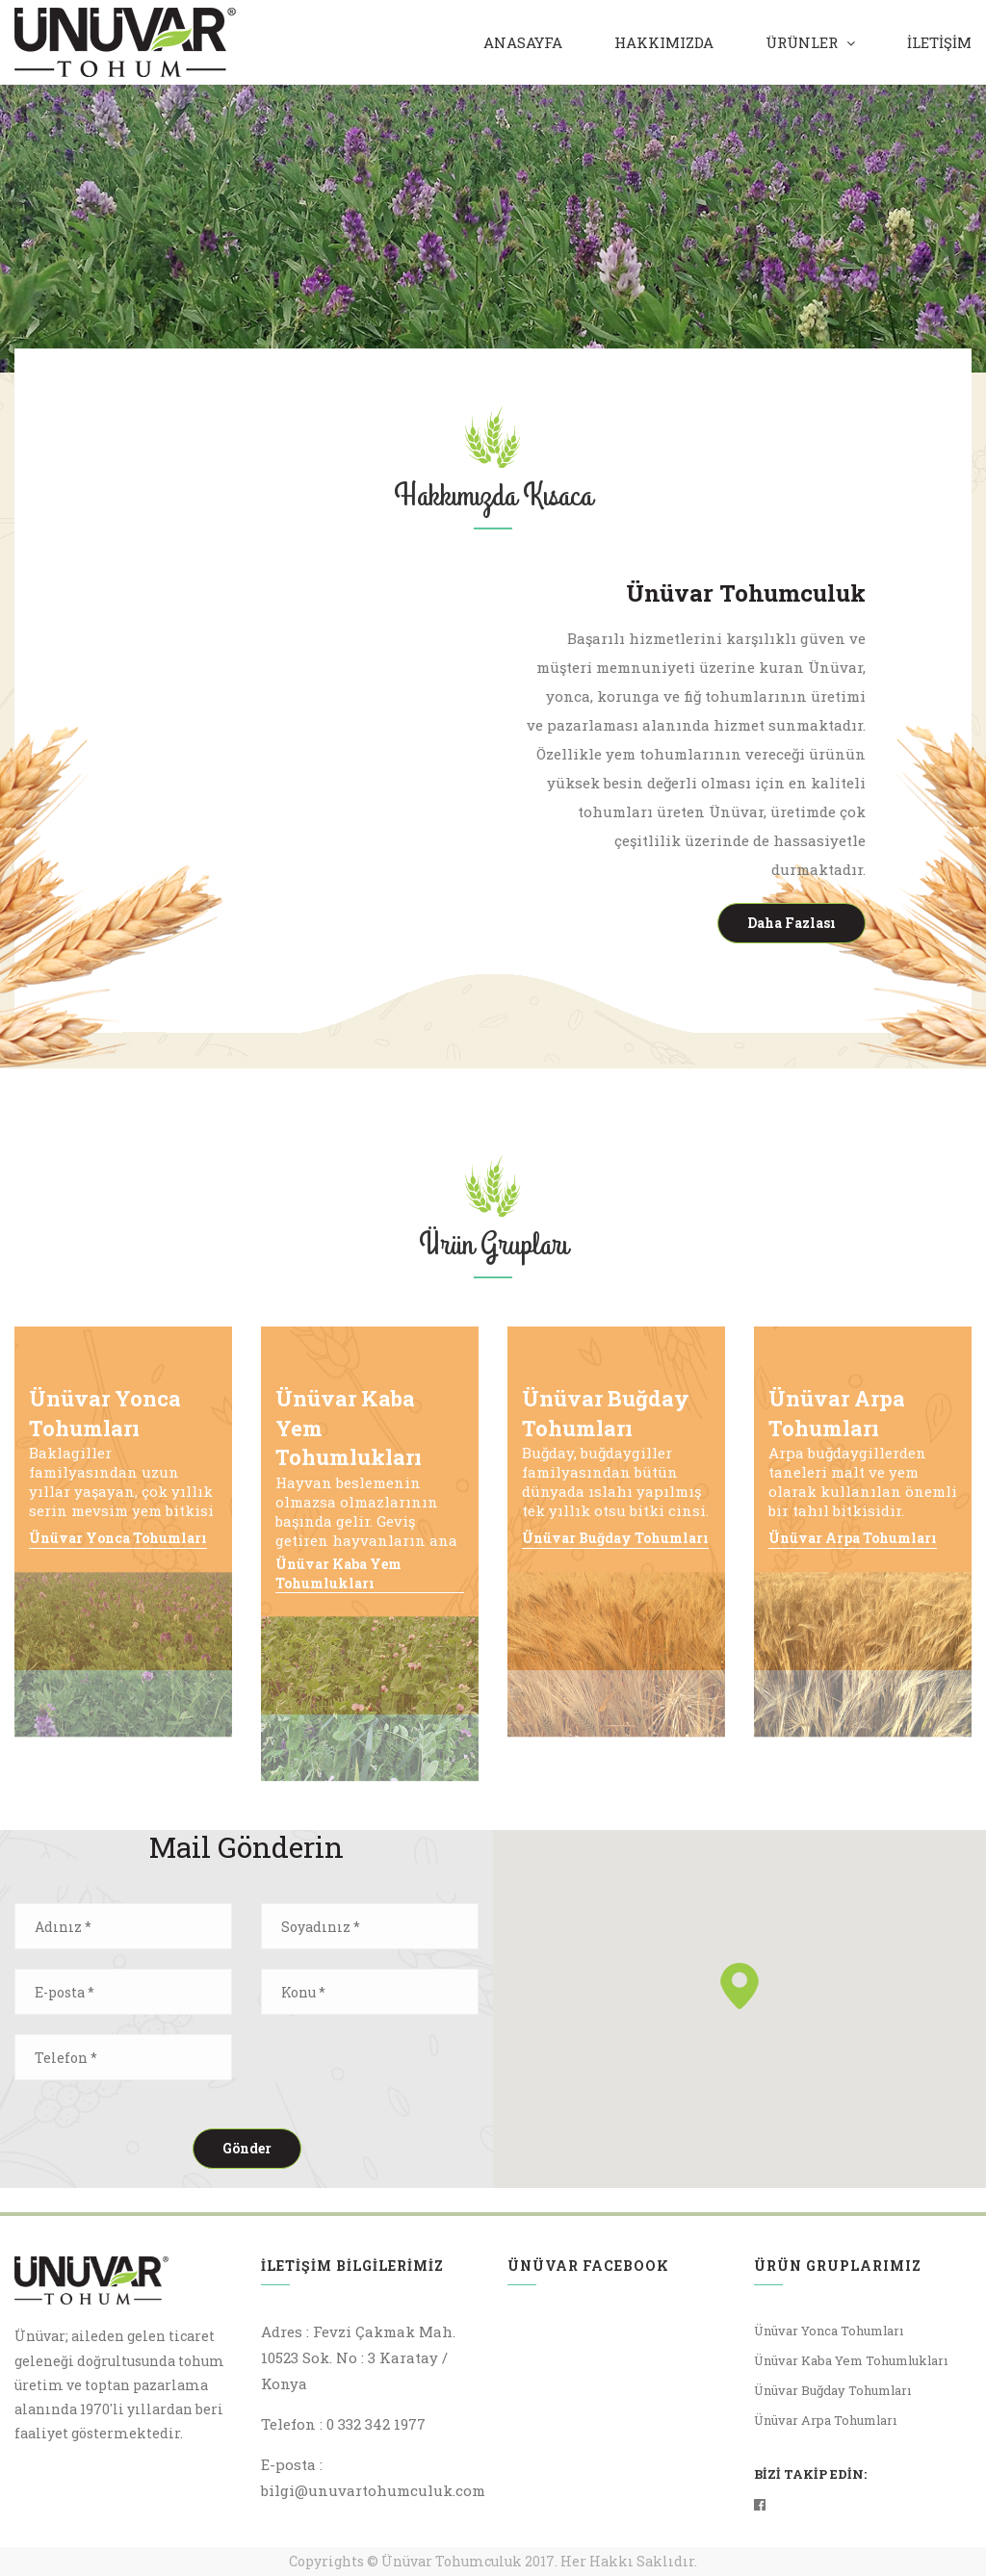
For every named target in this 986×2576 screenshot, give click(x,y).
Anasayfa (522, 42)
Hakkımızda (664, 42)
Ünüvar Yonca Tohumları (118, 1538)
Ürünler (801, 42)
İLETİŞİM (939, 42)
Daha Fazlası (793, 923)
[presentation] (407, 2071)
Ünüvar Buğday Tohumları (615, 1538)
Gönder (247, 2148)
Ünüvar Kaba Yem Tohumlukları (338, 1573)
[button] (739, 1986)
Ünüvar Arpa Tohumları (852, 1538)
